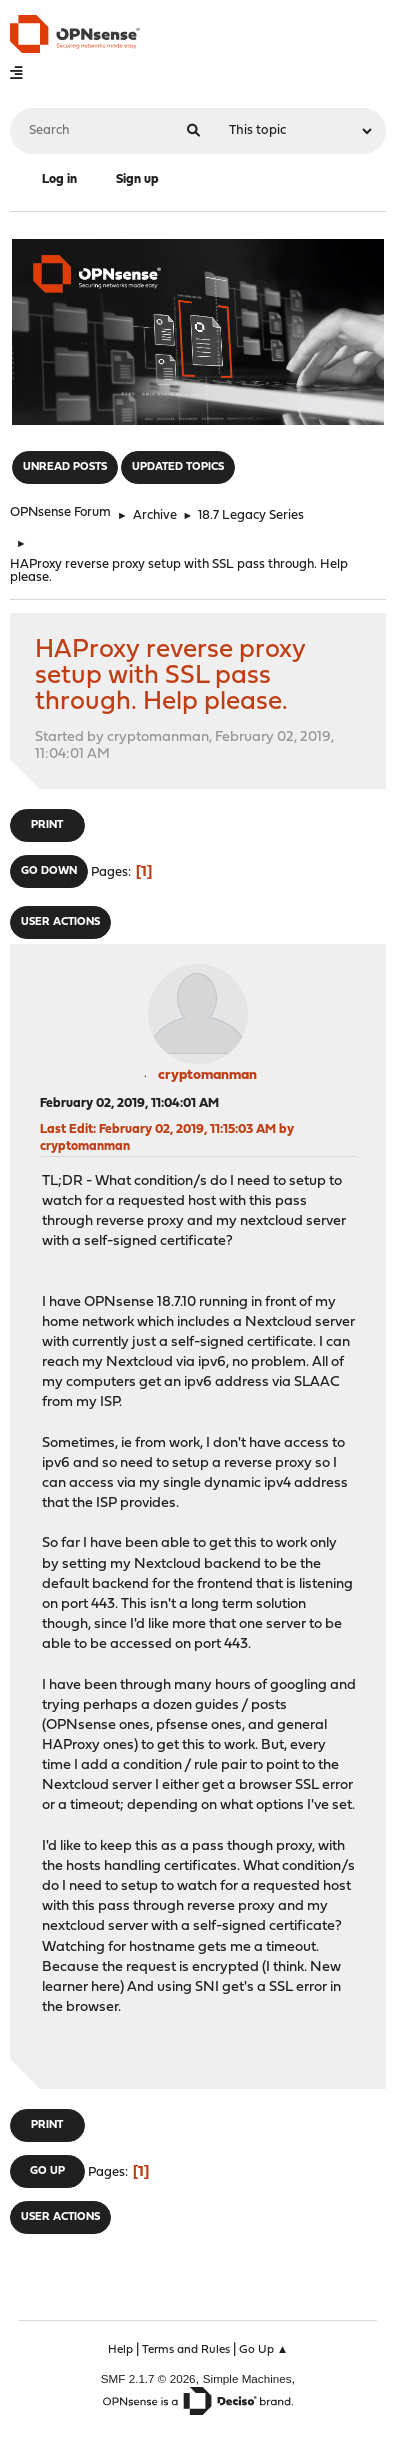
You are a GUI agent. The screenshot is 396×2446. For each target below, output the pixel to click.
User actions (60, 922)
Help (120, 2350)
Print (47, 825)
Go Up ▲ (264, 2350)
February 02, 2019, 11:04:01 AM (129, 1103)
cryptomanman (207, 1075)
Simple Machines (247, 2378)
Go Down (49, 871)
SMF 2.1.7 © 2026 (148, 2378)
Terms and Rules (186, 2350)
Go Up (47, 2171)
